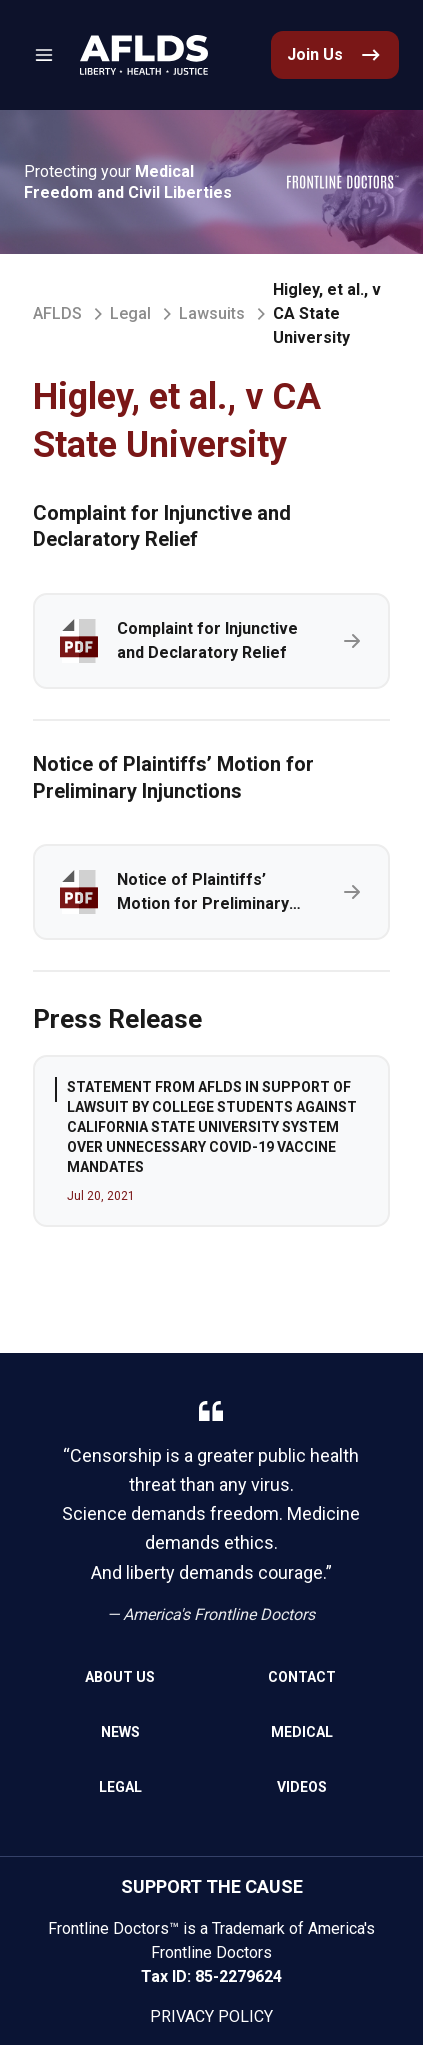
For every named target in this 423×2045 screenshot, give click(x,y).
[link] (144, 55)
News (120, 1732)
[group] (211, 1141)
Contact (302, 1677)
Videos (302, 1787)
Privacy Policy (211, 2016)
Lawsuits (212, 313)
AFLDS (57, 313)
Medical (302, 1732)
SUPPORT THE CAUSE (212, 1886)
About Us (120, 1677)
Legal (130, 313)
